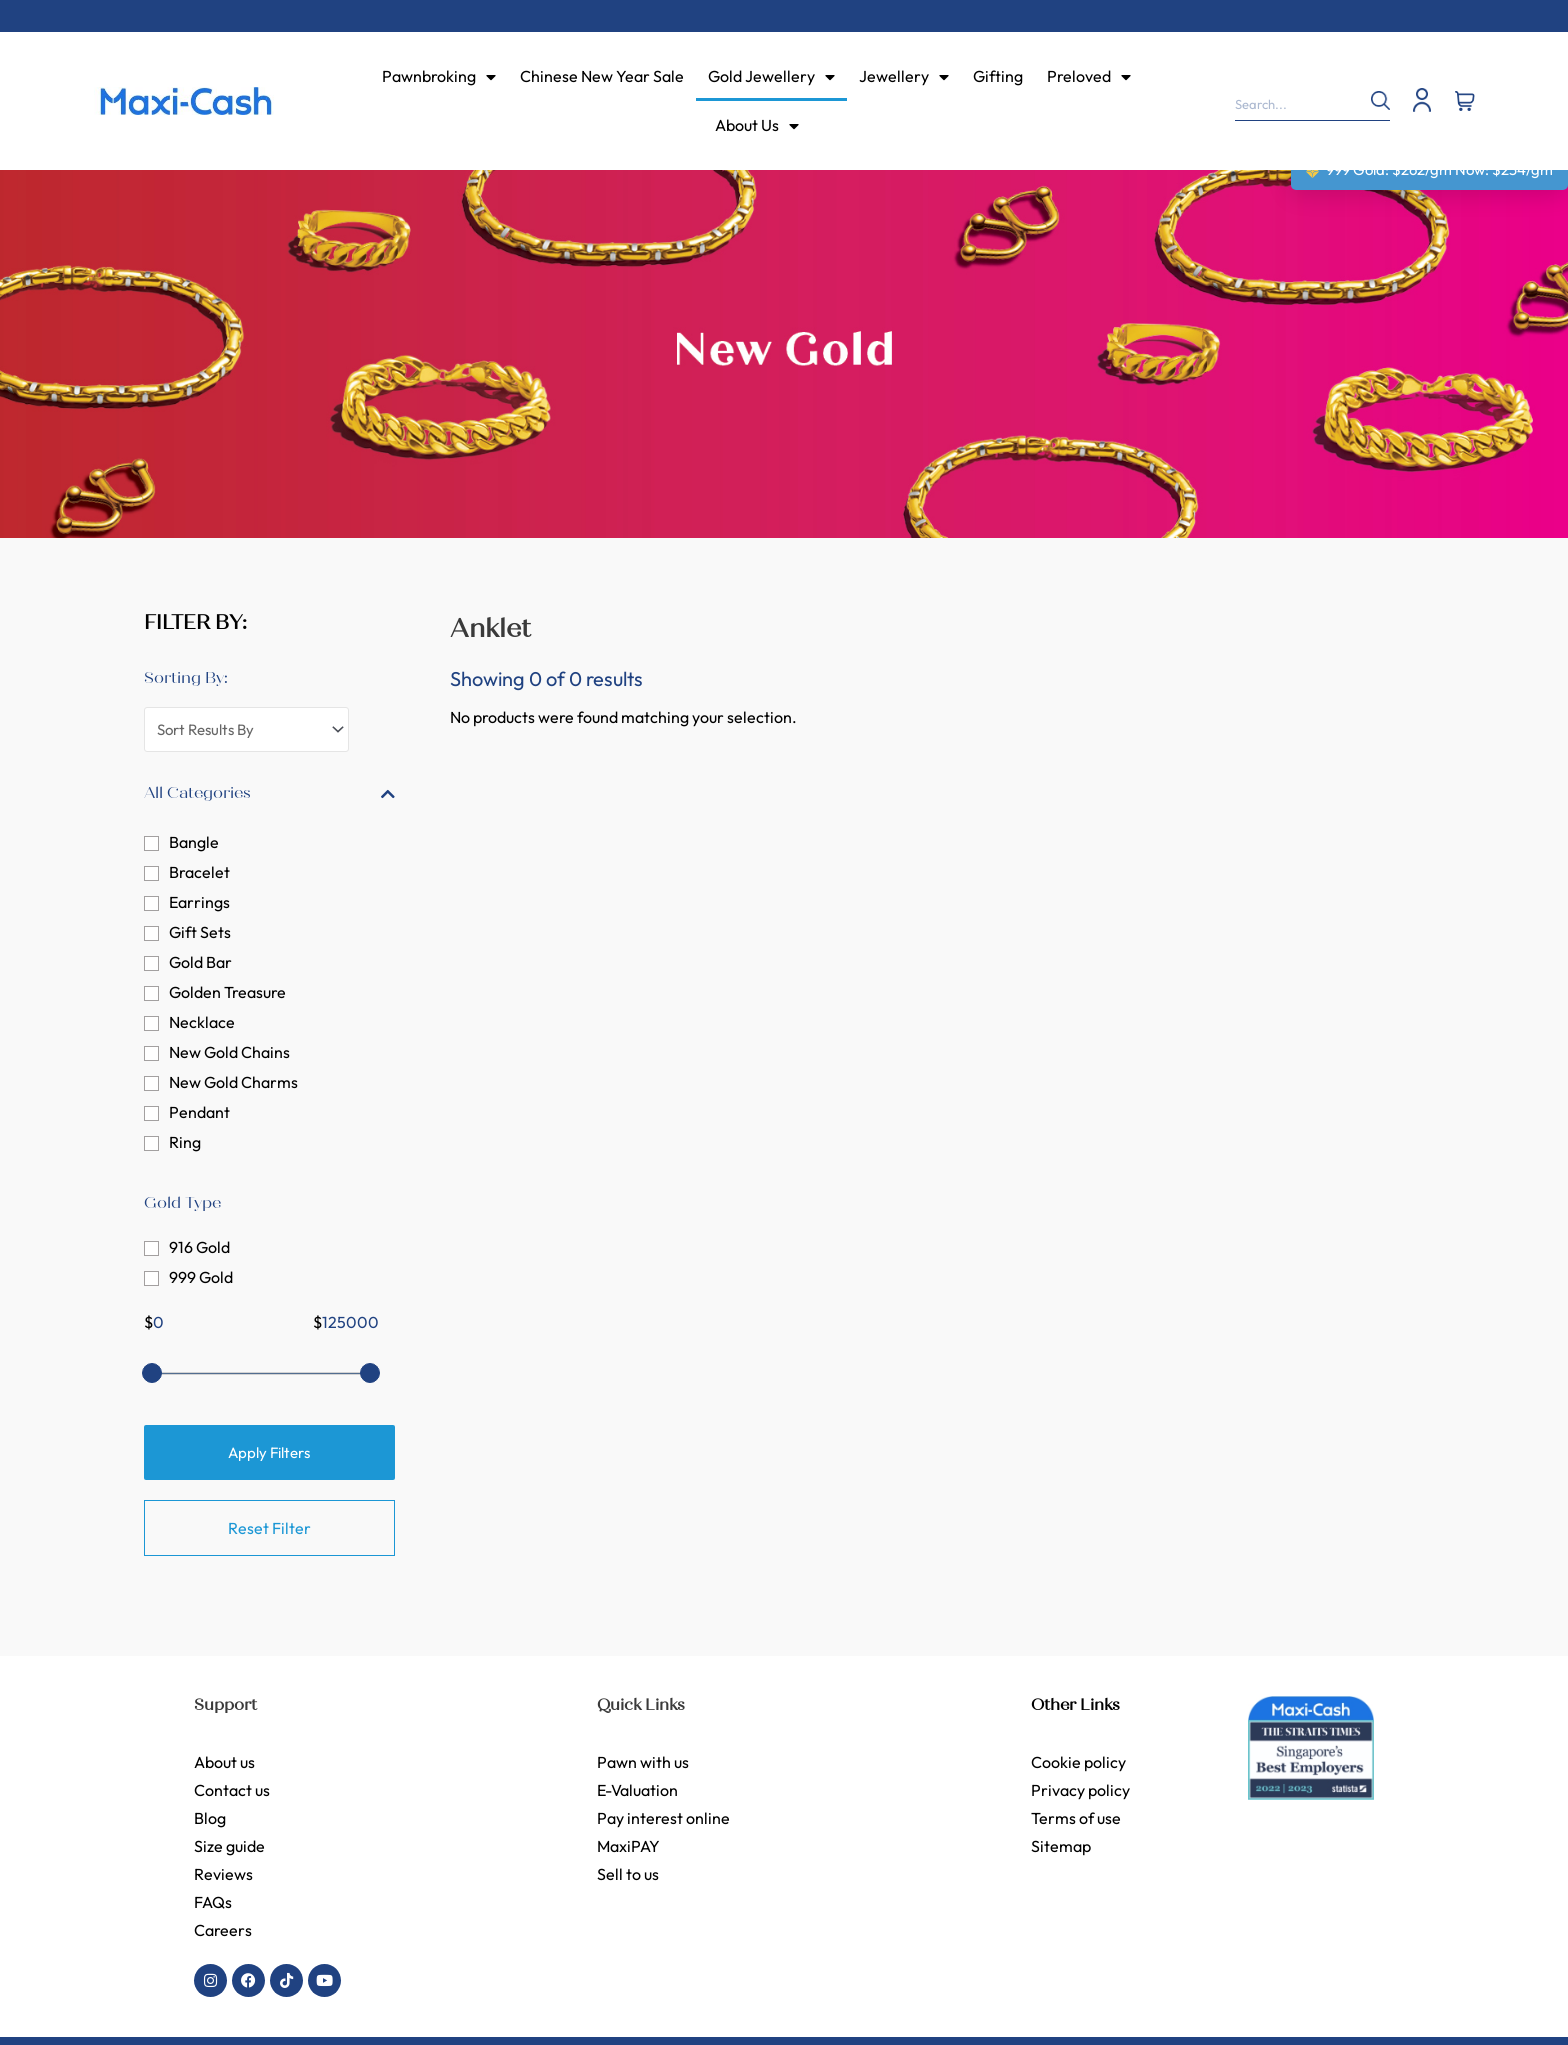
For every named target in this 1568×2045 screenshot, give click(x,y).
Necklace (202, 1022)
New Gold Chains (229, 1052)
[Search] (1370, 100)
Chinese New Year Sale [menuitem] (602, 76)
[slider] (152, 1373)
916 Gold (199, 1247)
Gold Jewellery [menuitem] (771, 76)
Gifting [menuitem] (998, 76)
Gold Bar (200, 962)
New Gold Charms (233, 1082)
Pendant (199, 1112)
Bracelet (199, 872)
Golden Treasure (227, 992)
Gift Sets (200, 932)
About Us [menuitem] (757, 125)
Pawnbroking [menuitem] (439, 76)
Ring (185, 1142)
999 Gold (201, 1277)
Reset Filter (269, 1528)
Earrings (199, 902)
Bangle (194, 842)
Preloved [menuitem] (1089, 76)
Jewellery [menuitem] (904, 76)
